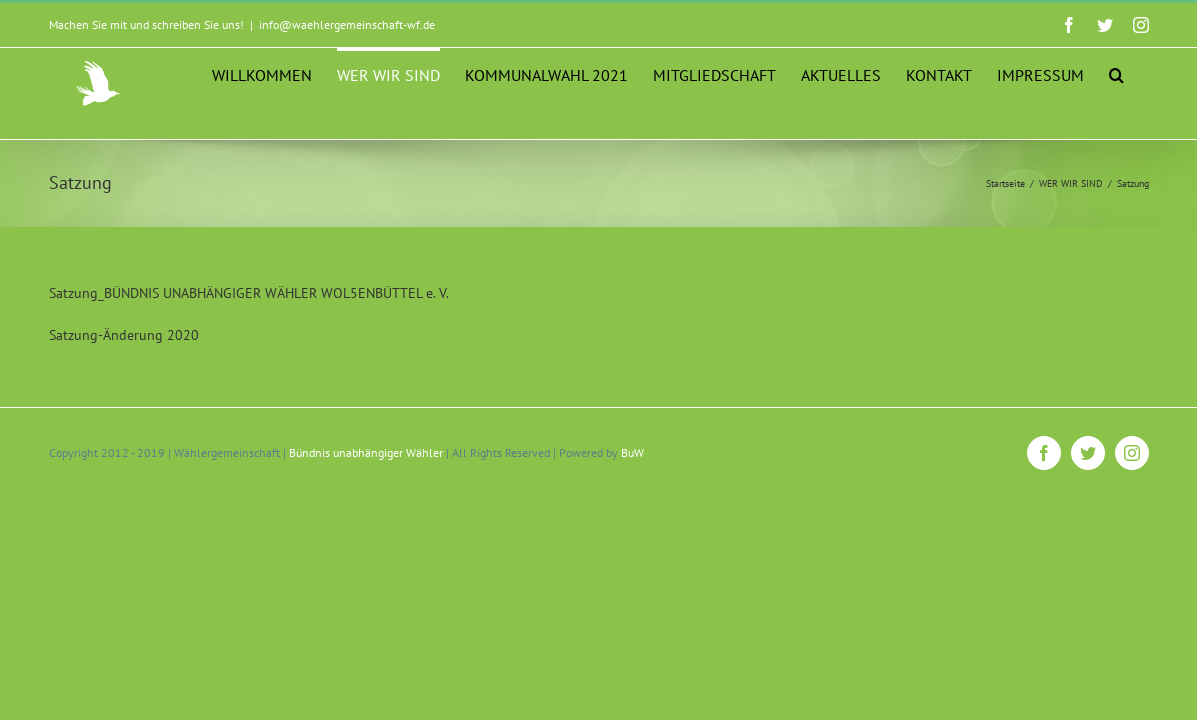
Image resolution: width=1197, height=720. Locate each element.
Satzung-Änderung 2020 (124, 385)
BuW (632, 502)
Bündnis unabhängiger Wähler (366, 502)
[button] (1141, 164)
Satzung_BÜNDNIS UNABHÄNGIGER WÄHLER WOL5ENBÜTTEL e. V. (249, 343)
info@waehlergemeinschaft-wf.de (347, 24)
